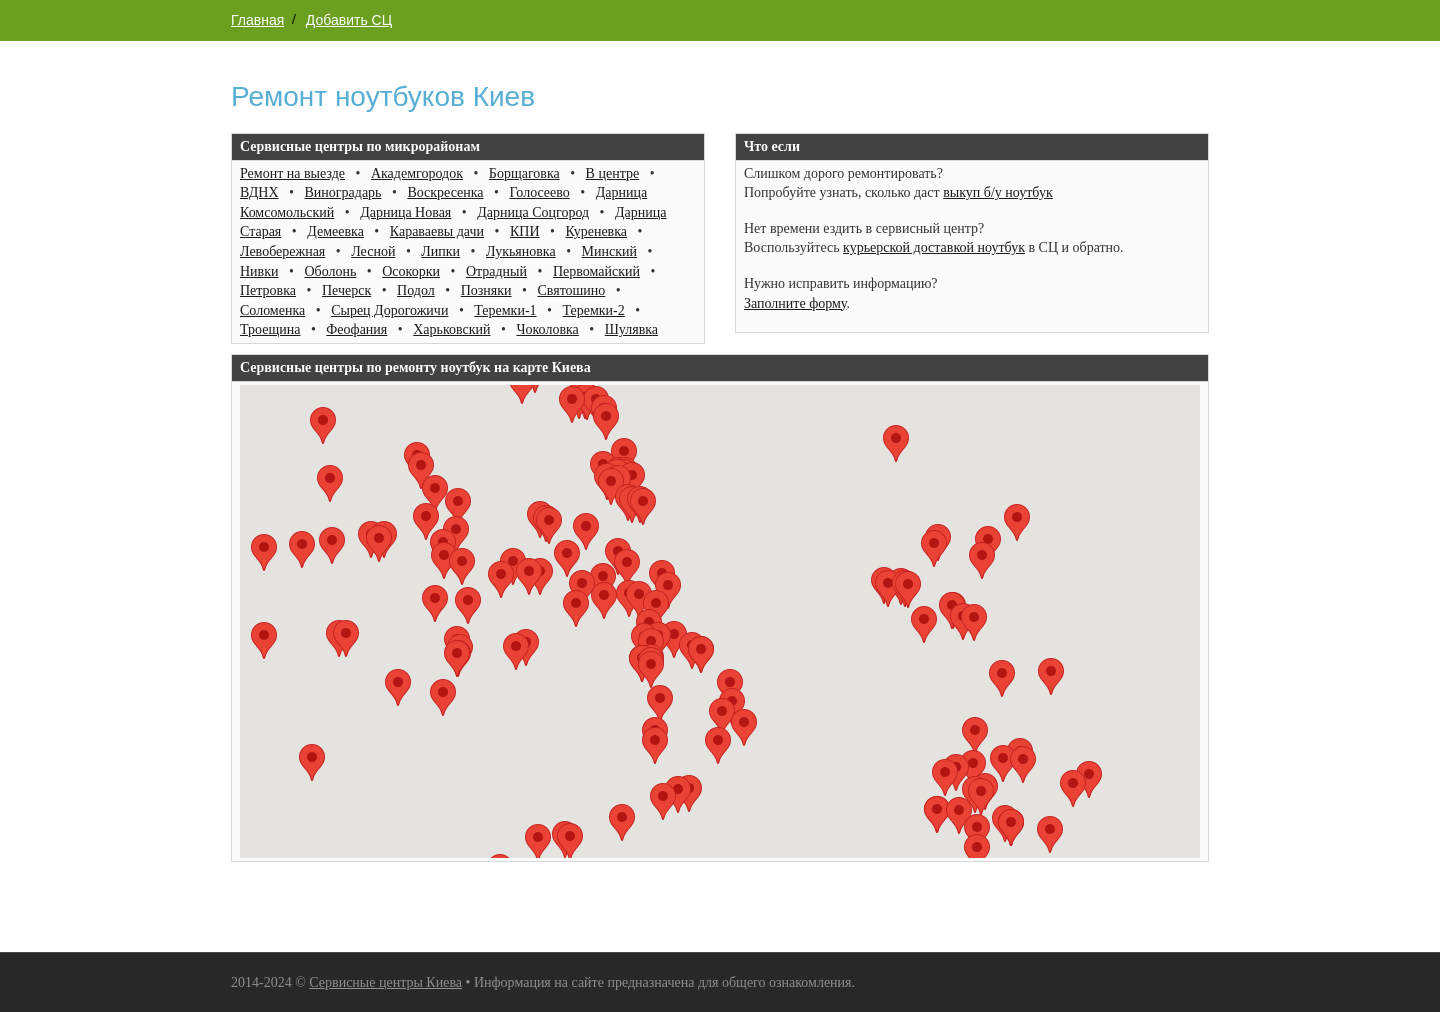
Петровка (268, 290)
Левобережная (282, 251)
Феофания (356, 329)
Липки (440, 251)
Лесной (373, 251)
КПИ (525, 231)
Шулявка (631, 329)
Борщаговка (524, 173)
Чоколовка (547, 329)
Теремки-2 (593, 310)
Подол (416, 290)
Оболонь (330, 271)
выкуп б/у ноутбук (998, 192)
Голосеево (539, 192)
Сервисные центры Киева (385, 982)
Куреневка (596, 231)
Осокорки (411, 271)
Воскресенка (445, 192)
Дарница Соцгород (533, 212)
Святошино (571, 290)
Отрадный (496, 271)
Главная (257, 20)
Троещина (270, 329)
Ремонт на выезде (292, 173)
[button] (264, 640)
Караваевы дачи (437, 231)
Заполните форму (795, 303)
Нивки (259, 271)
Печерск (346, 290)
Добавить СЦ (349, 20)
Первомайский (596, 271)
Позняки (486, 290)
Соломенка (272, 310)
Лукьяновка (521, 251)
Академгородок (417, 173)
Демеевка (335, 231)
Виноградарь (342, 192)
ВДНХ (259, 192)
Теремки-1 (505, 310)
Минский (609, 251)
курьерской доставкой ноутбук (934, 247)
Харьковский (451, 329)
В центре (613, 173)
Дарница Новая (405, 212)
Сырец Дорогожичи (389, 310)
